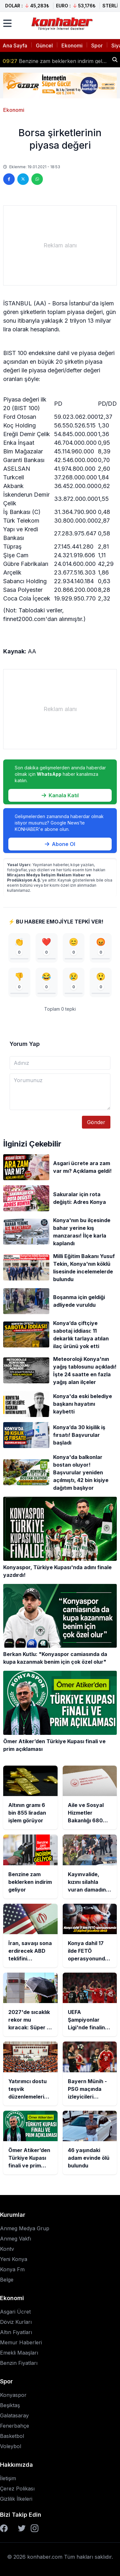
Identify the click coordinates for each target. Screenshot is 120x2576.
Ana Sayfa (15, 45)
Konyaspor (13, 2395)
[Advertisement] (60, 245)
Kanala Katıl (60, 795)
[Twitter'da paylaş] (23, 179)
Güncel (44, 45)
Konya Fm (12, 2269)
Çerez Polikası (17, 2488)
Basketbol (12, 2436)
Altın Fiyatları (16, 2332)
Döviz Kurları (16, 2322)
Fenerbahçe (14, 2426)
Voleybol (10, 2446)
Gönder (96, 1122)
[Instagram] (34, 2528)
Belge (6, 2279)
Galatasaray (14, 2415)
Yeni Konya (13, 2259)
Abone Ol (60, 844)
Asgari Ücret (15, 2311)
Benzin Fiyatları (18, 2363)
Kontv (7, 2249)
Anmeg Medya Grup (24, 2228)
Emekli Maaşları (19, 2352)
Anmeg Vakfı (15, 2238)
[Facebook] (4, 2528)
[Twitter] (22, 2528)
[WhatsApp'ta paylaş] (37, 179)
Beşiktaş (10, 2405)
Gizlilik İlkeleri (16, 2499)
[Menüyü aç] (7, 23)
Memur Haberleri (21, 2342)
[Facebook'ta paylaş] (9, 179)
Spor (97, 45)
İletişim (8, 2478)
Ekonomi (72, 45)
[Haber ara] (115, 59)
